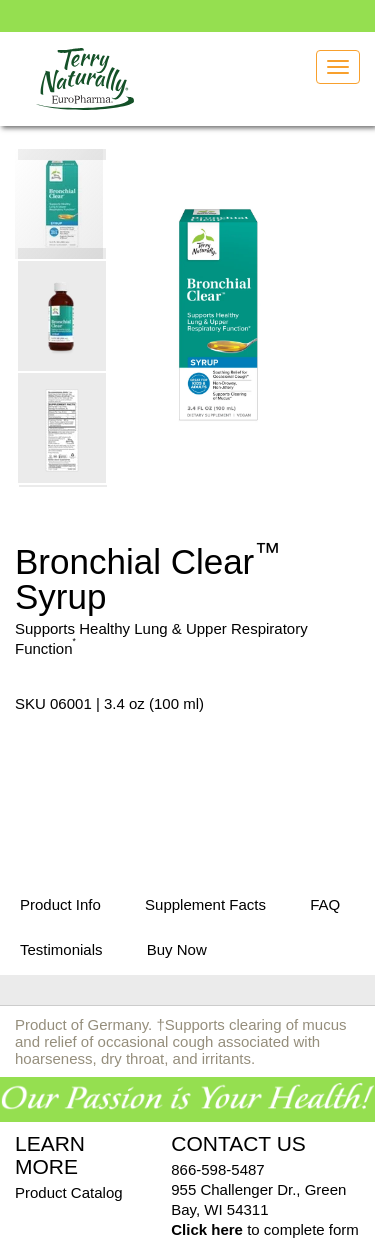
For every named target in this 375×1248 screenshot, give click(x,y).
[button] (63, 315)
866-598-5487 (217, 1169)
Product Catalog (69, 1192)
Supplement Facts (205, 904)
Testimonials (61, 949)
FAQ (325, 904)
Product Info (60, 904)
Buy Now (177, 949)
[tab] (60, 906)
